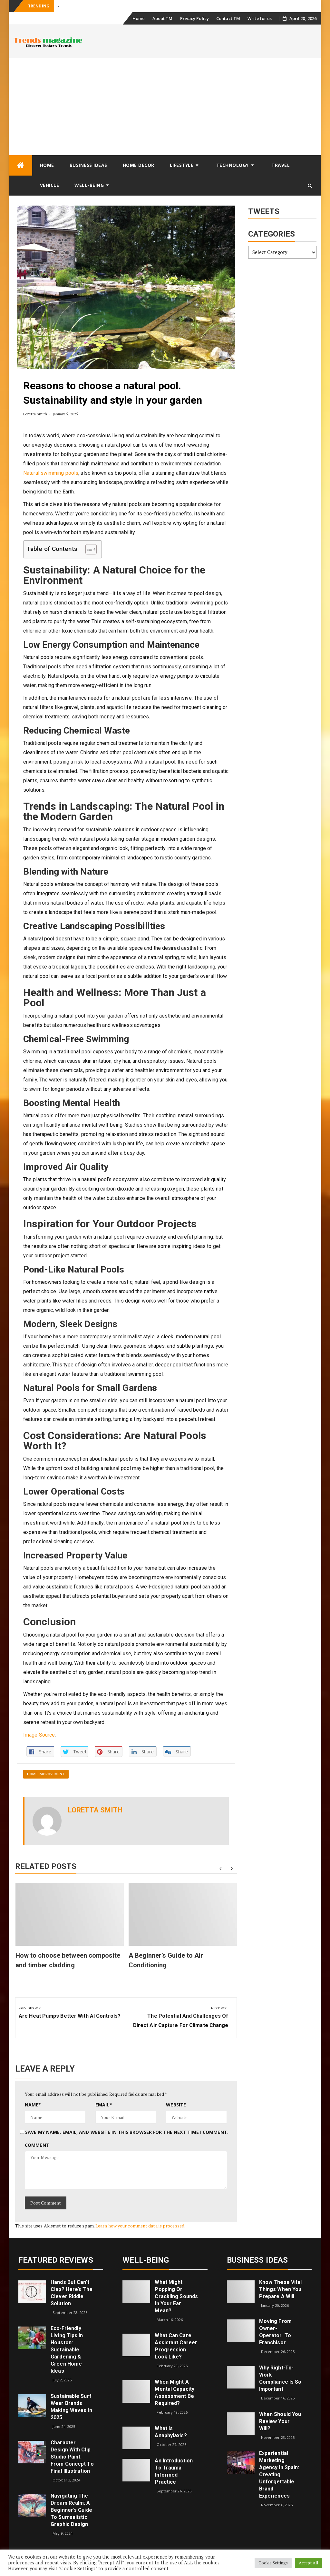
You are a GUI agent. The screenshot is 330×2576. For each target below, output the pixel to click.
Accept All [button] (308, 2563)
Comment (37, 2145)
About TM (162, 18)
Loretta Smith (35, 413)
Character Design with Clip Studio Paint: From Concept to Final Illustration (72, 2456)
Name (33, 2105)
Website (176, 2105)
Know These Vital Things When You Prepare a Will (280, 2289)
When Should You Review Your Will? (280, 2421)
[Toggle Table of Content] (88, 549)
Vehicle (49, 185)
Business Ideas (88, 165)
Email (103, 2105)
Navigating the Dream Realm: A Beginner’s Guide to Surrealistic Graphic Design (71, 2510)
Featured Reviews (55, 2260)
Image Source (39, 1735)
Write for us (260, 18)
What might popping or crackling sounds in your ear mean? (176, 2296)
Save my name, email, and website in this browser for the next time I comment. (126, 2132)
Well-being (89, 185)
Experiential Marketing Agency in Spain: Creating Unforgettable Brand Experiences (279, 2474)
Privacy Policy (194, 18)
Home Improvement (46, 1774)
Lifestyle (182, 165)
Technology (232, 165)
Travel (280, 165)
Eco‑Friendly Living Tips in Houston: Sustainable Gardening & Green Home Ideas (67, 2349)
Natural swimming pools (50, 473)
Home (138, 18)
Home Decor (138, 165)
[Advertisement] (165, 106)
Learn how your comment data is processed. (140, 2226)
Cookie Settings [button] (273, 2563)
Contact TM (228, 18)
